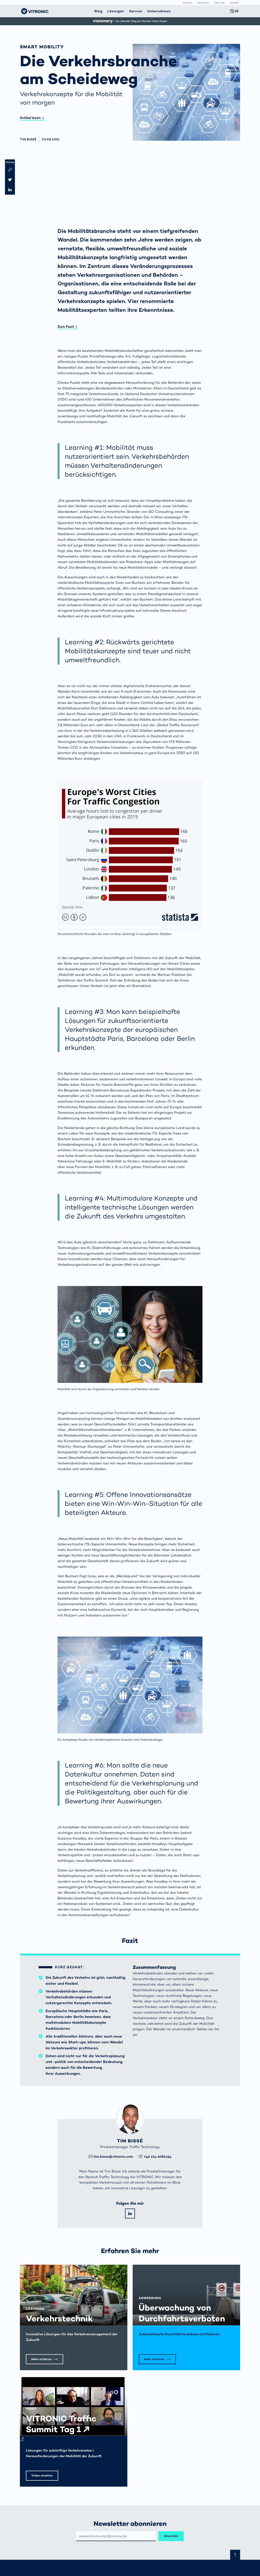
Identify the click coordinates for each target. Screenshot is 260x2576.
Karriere (187, 2)
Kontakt (234, 2)
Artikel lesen (30, 117)
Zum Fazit (66, 326)
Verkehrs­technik (59, 2318)
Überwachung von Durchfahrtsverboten (182, 2313)
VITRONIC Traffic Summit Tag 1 (61, 2424)
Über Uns (219, 2)
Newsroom (203, 2)
